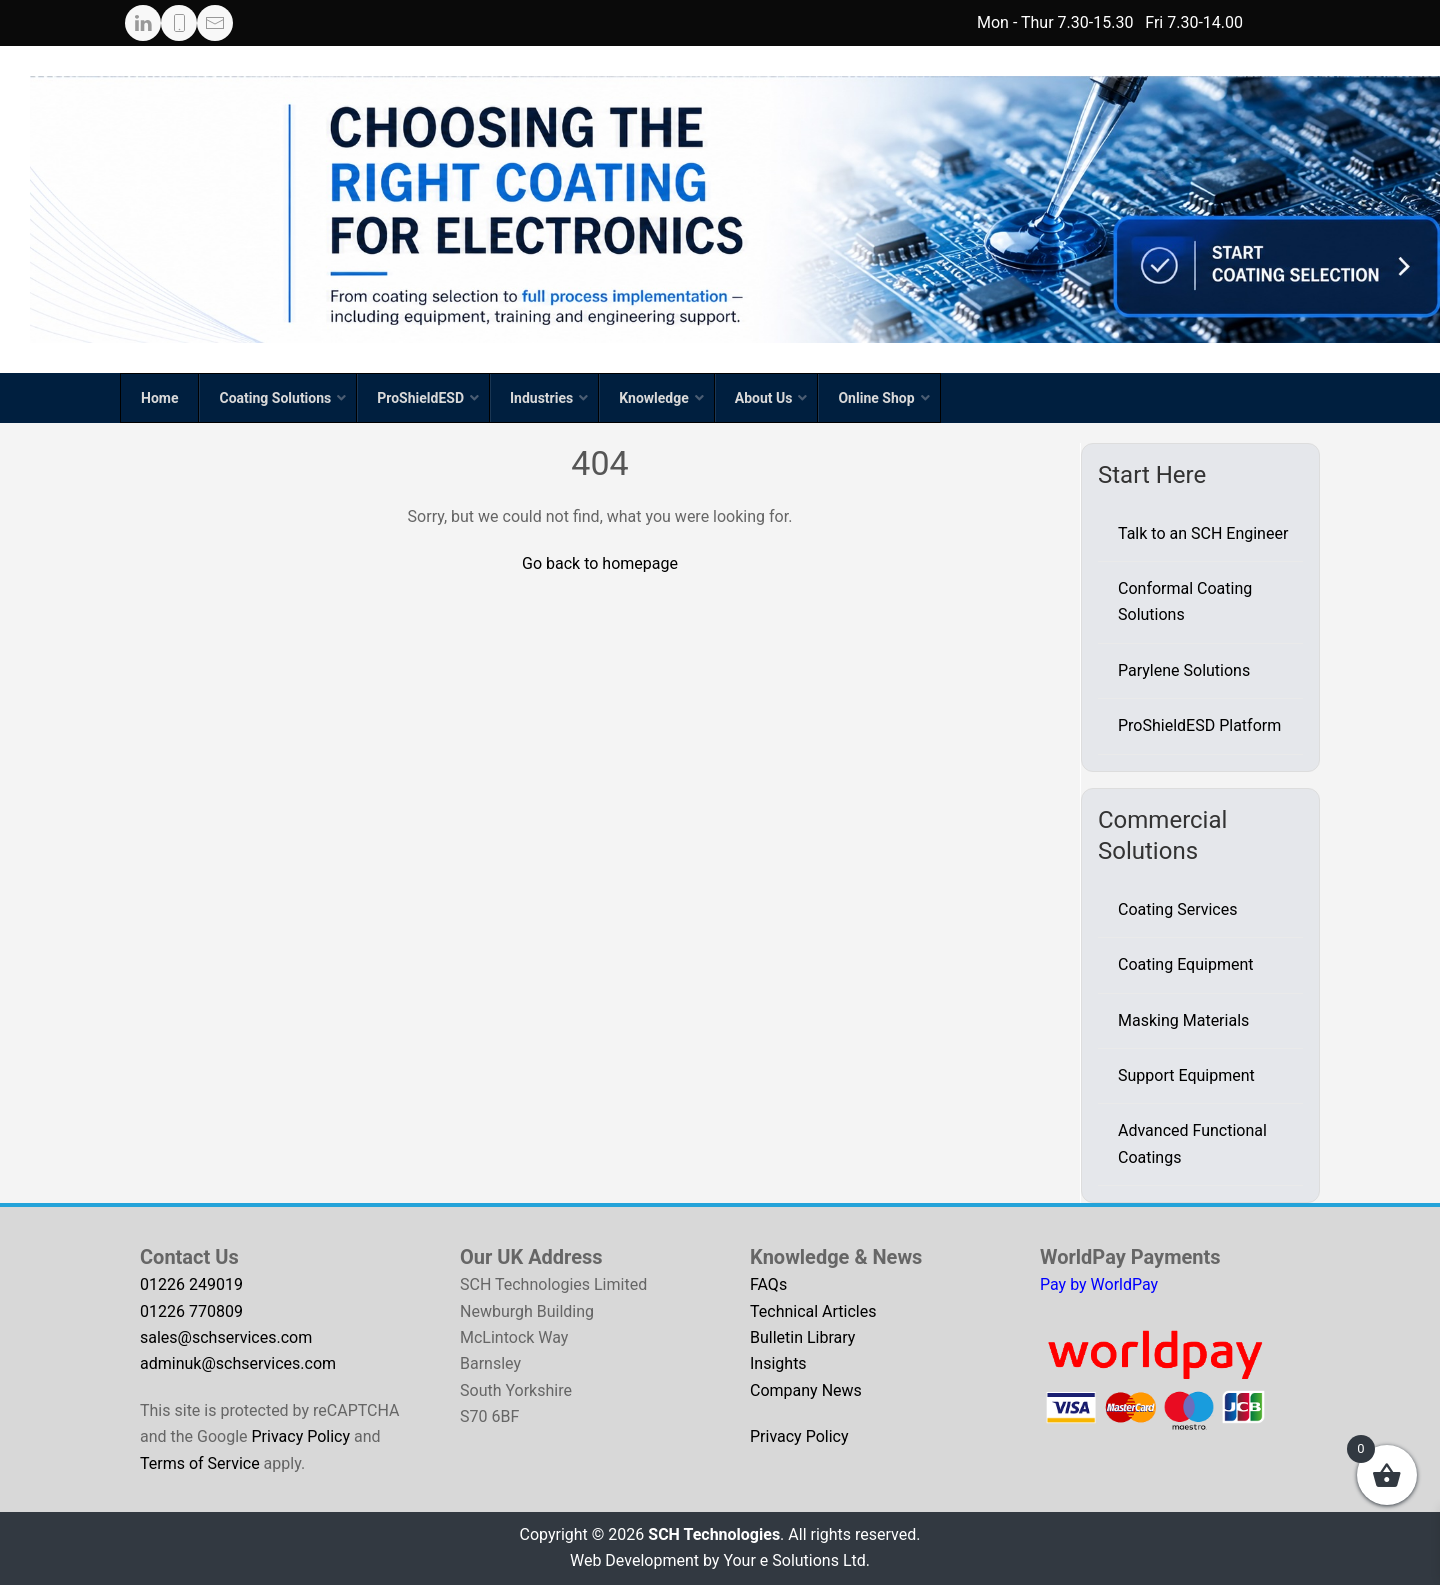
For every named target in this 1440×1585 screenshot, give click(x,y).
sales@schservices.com (226, 1337)
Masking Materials (1183, 1020)
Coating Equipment (1185, 964)
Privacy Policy (301, 1436)
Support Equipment (1186, 1075)
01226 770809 (191, 1311)
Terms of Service (200, 1463)
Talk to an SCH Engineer (1203, 533)
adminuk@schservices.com (238, 1363)
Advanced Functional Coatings (1192, 1143)
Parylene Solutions (1184, 670)
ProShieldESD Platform (1199, 725)
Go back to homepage (600, 563)
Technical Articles (813, 1311)
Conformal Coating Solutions (1185, 601)
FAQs (768, 1284)
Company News (806, 1390)
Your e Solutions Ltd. (796, 1560)
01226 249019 (191, 1284)
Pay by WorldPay (1099, 1284)
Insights (778, 1363)
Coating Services (1177, 909)
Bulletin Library (802, 1337)
